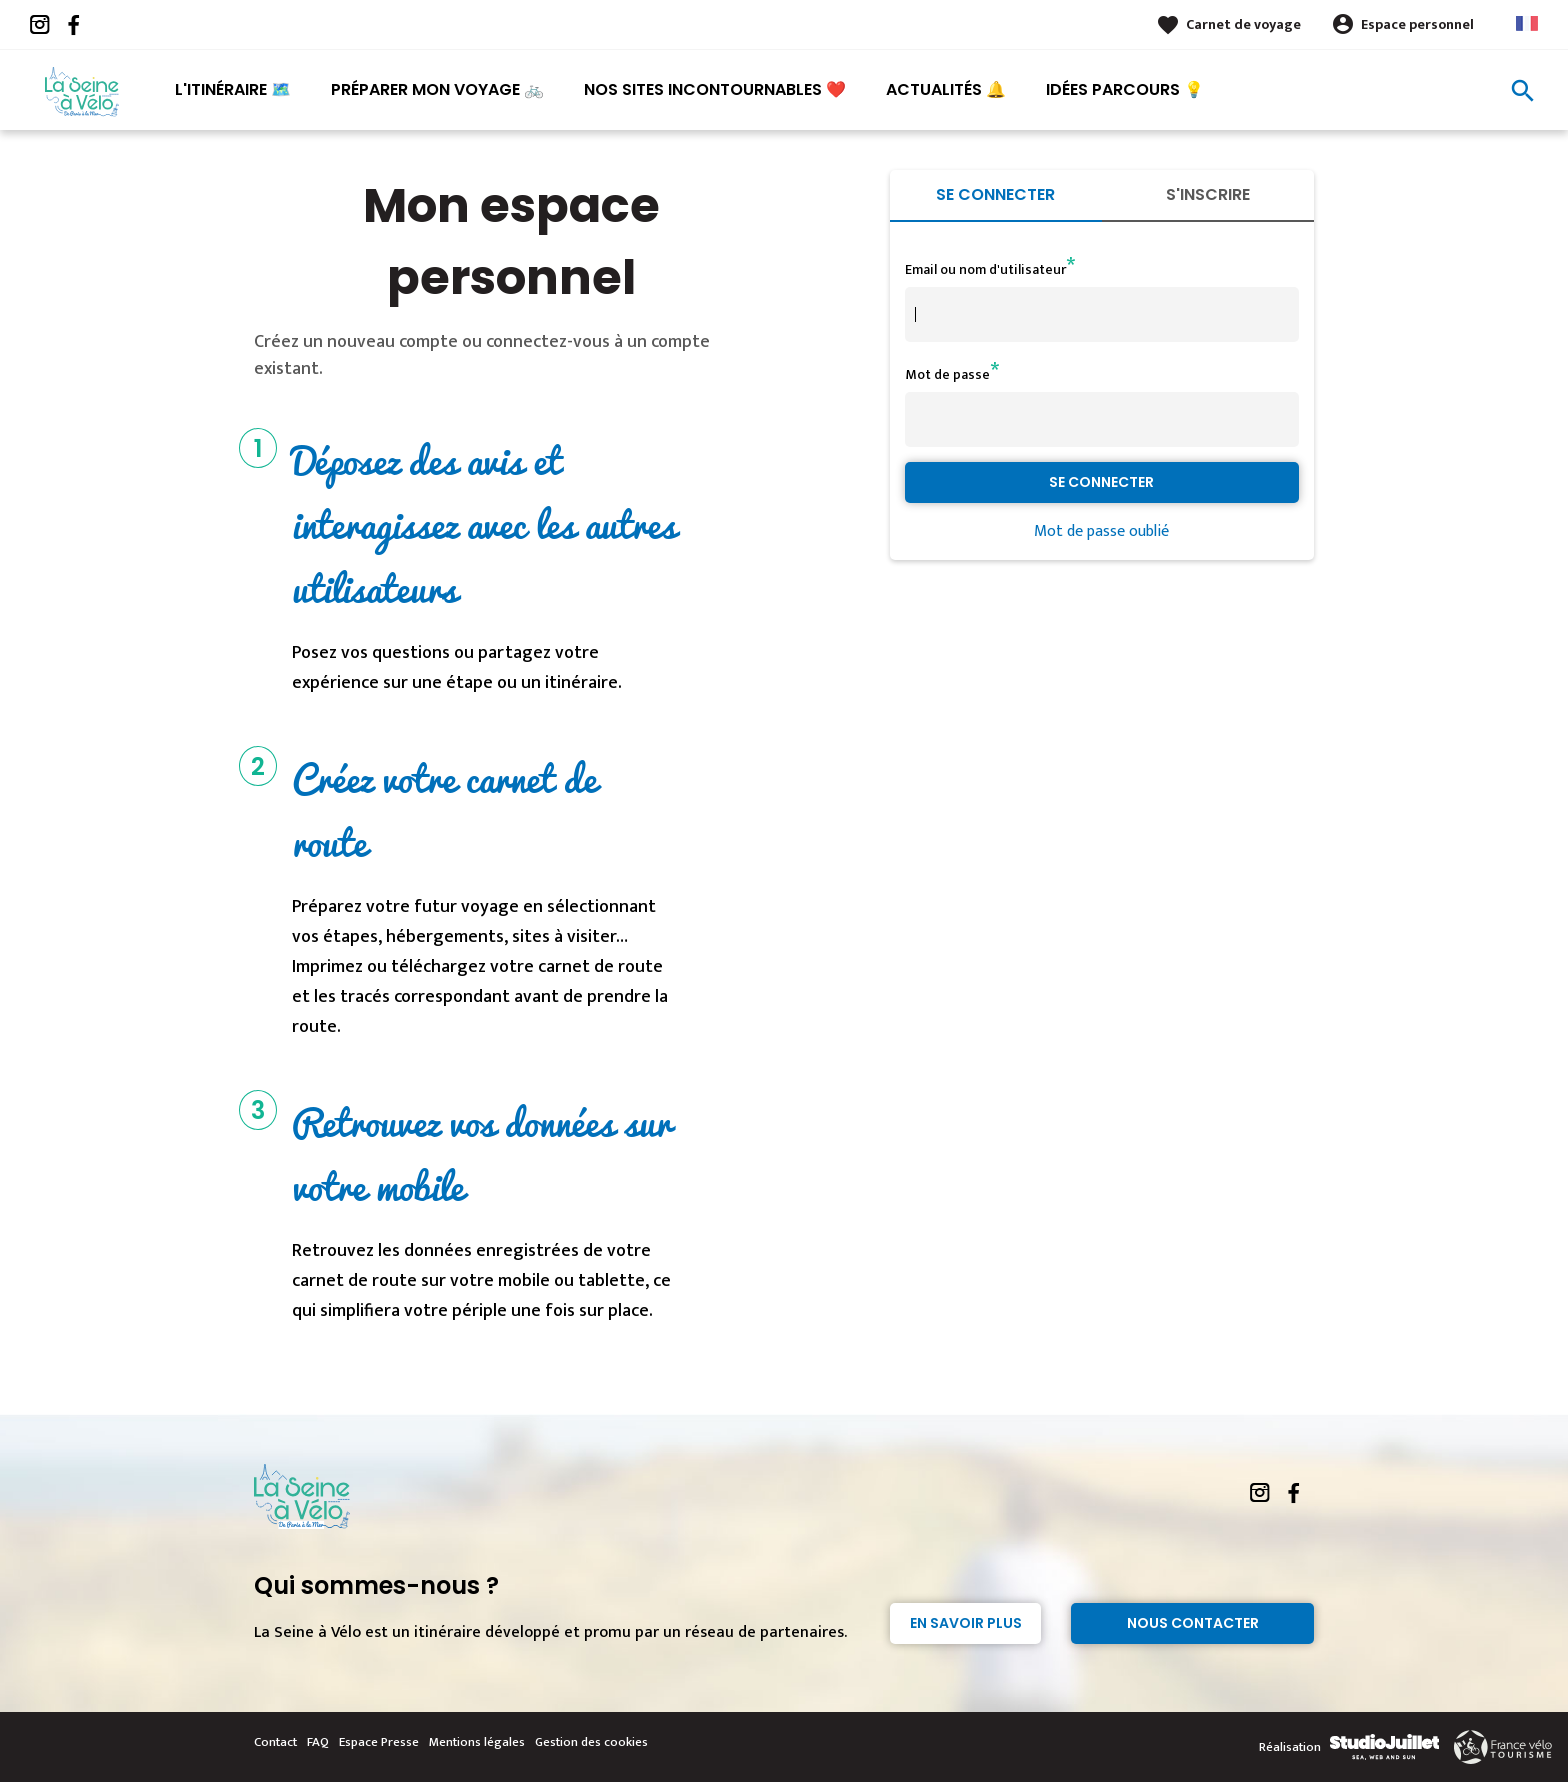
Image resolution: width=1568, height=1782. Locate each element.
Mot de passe (947, 374)
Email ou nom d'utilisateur (985, 269)
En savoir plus (966, 1623)
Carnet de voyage (1243, 24)
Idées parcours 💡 (1125, 89)
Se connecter (995, 194)
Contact (275, 1742)
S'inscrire (1208, 194)
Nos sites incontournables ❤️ (715, 89)
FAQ (318, 1742)
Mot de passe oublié (1101, 531)
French (1527, 23)
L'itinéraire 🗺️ (233, 89)
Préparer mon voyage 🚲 (437, 89)
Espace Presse (379, 1742)
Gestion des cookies (591, 1742)
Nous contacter (1193, 1623)
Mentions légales (477, 1742)
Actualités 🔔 (946, 89)
